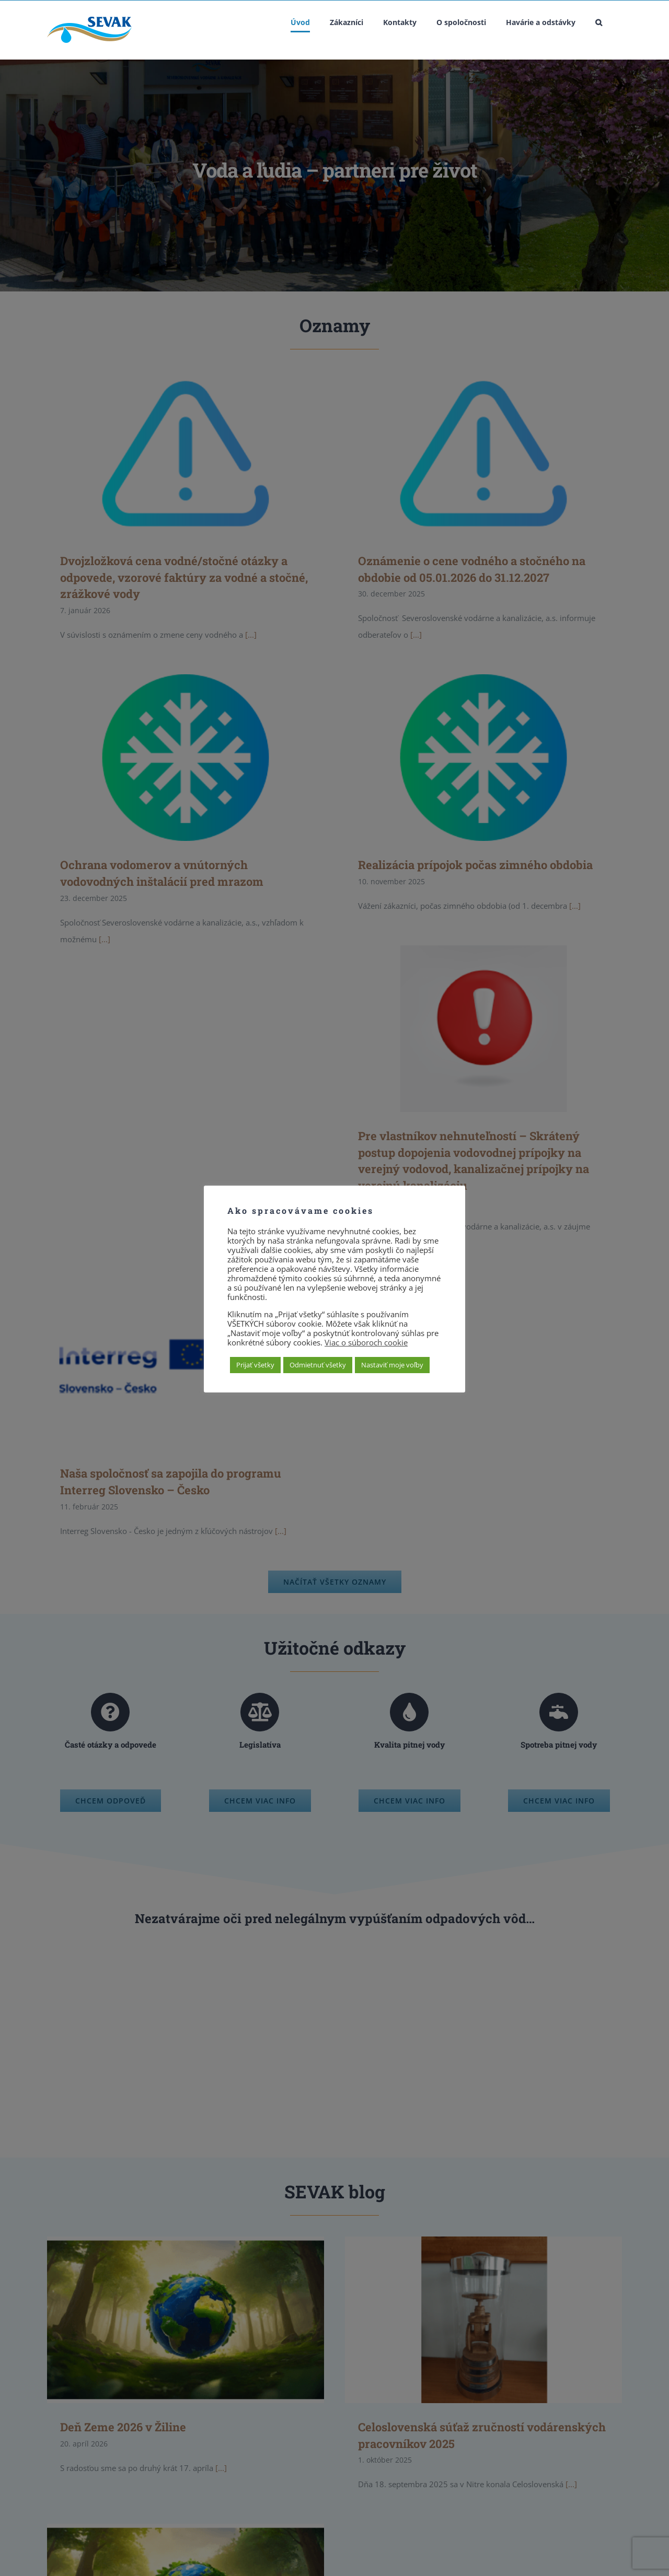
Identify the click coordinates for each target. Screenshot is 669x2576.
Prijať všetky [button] (255, 1364)
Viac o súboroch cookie (366, 1342)
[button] (598, 22)
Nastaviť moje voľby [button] (392, 1364)
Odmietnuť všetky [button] (318, 1364)
